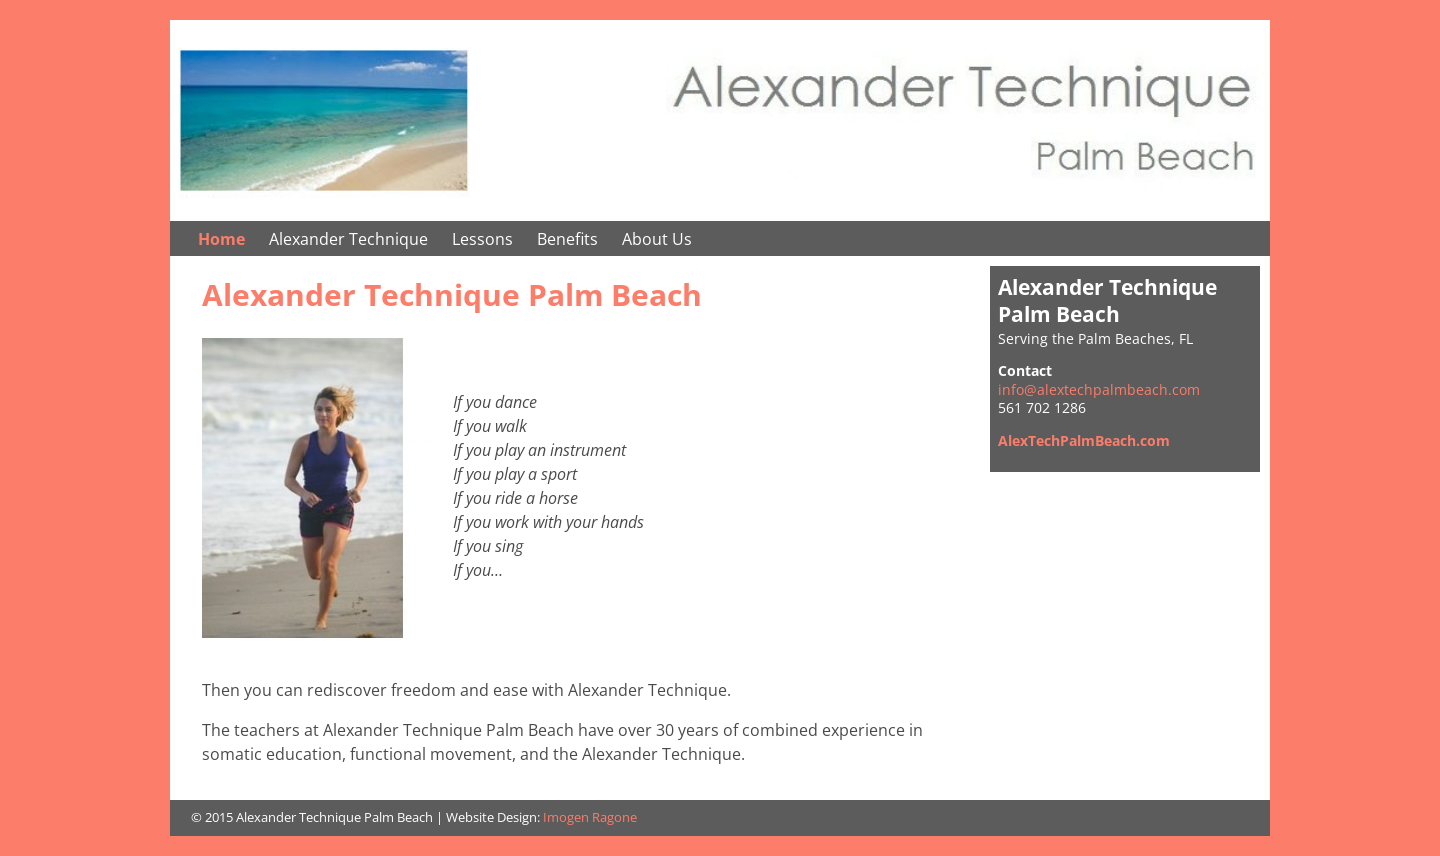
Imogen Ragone (590, 817)
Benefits (567, 239)
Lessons (482, 239)
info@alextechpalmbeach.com (1099, 389)
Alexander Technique (348, 239)
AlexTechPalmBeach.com (1084, 440)
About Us (657, 239)
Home (221, 239)
